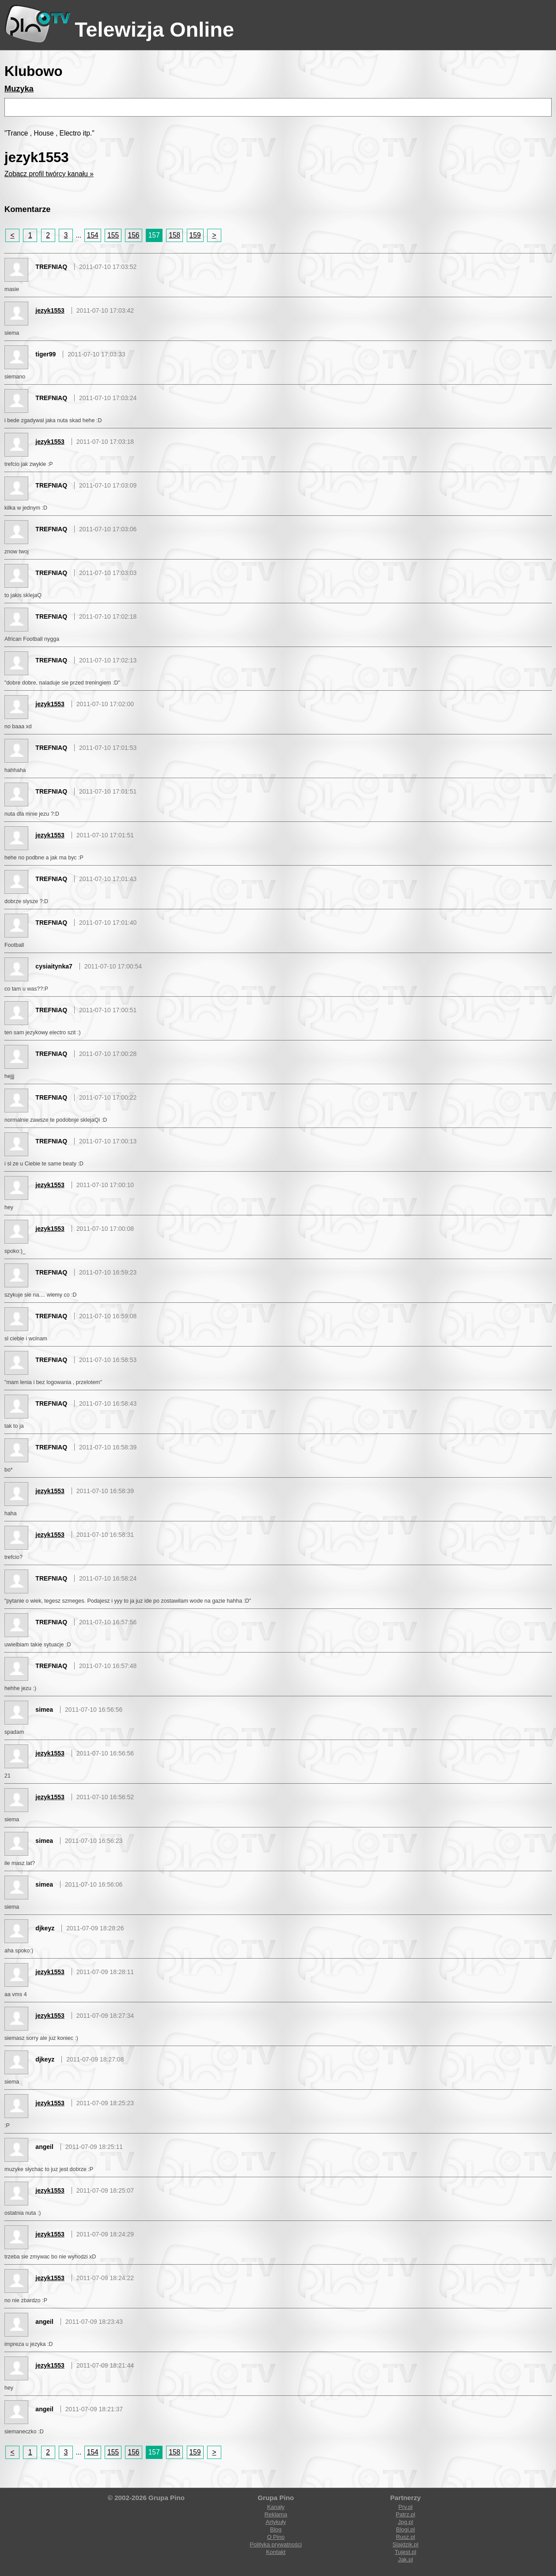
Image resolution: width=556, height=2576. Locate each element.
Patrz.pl (405, 2514)
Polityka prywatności (276, 2544)
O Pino (276, 2537)
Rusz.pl (405, 2537)
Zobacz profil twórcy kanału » (49, 174)
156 (133, 235)
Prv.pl (405, 2507)
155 (113, 235)
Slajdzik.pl (406, 2544)
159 (195, 235)
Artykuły (275, 2522)
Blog (275, 2529)
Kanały (276, 2507)
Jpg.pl (405, 2522)
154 (92, 235)
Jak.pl (405, 2559)
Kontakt (275, 2552)
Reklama (276, 2514)
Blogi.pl (405, 2529)
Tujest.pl (405, 2552)
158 (174, 235)
